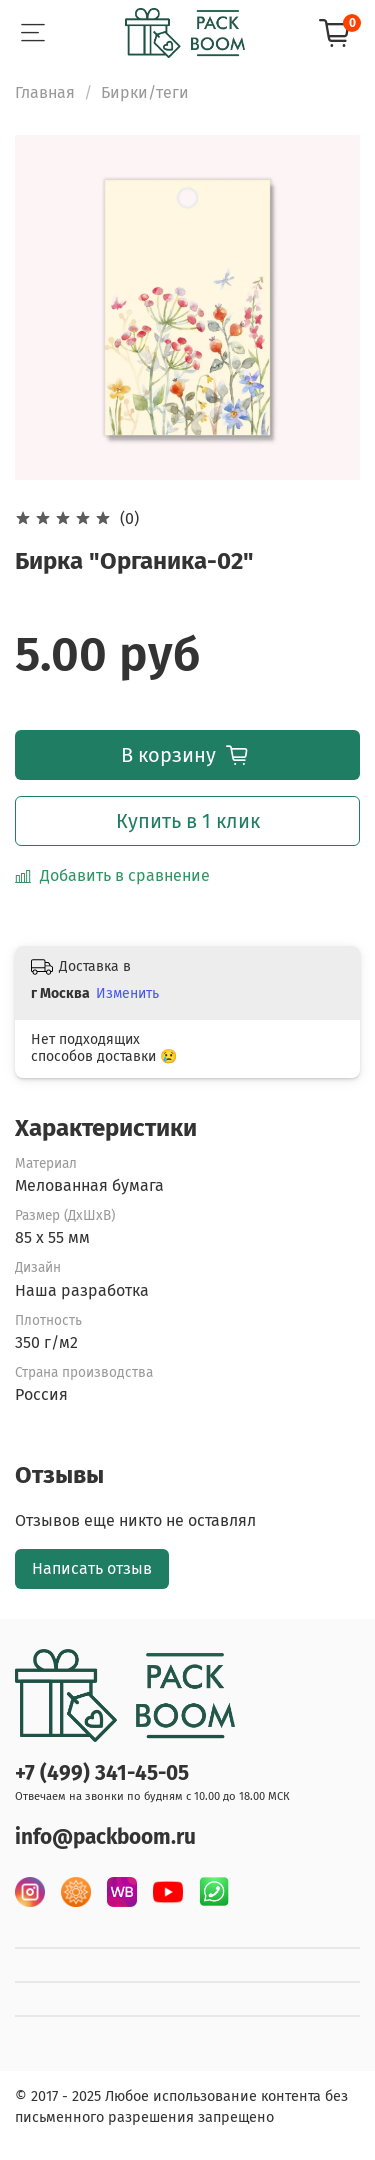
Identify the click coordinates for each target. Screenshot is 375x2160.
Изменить (127, 993)
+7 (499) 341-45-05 (102, 1773)
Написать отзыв (92, 1568)
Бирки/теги (145, 92)
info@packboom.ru (105, 1837)
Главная (45, 92)
